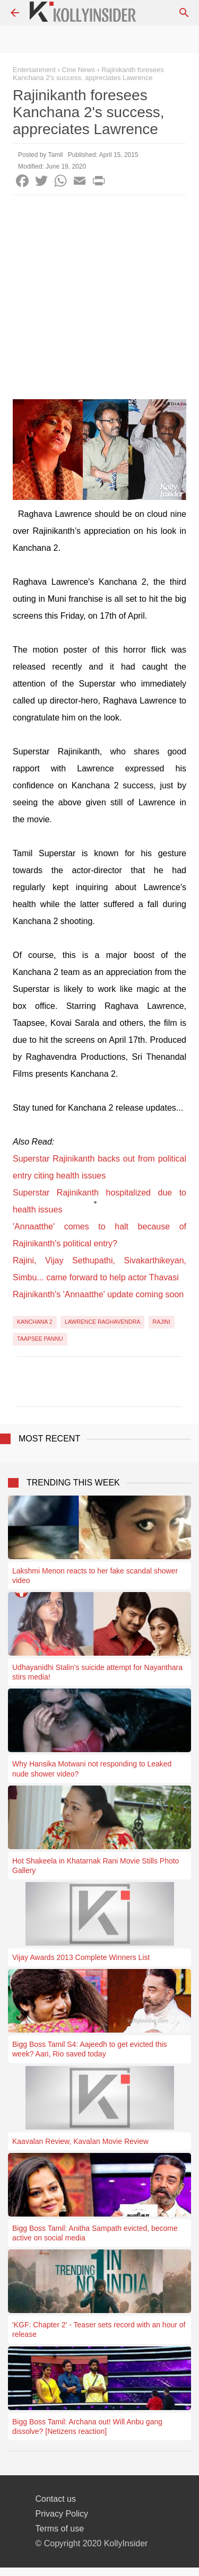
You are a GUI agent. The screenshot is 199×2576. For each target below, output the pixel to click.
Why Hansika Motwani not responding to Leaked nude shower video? (91, 1769)
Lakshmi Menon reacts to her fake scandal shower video (95, 1576)
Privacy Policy (62, 2513)
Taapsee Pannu (40, 1338)
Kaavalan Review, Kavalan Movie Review (80, 2141)
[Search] (184, 12)
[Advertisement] (99, 299)
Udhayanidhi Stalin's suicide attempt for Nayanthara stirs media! (97, 1672)
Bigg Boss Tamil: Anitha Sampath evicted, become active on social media (95, 2233)
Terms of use (60, 2528)
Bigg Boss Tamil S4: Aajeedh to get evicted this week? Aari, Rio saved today (89, 2049)
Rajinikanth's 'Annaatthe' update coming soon (98, 1294)
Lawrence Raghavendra (102, 1321)
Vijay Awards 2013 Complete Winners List (81, 1957)
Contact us (56, 2498)
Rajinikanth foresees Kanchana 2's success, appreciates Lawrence (88, 74)
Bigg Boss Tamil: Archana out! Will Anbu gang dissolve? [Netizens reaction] (87, 2426)
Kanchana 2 (35, 1321)
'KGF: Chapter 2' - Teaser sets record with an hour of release (98, 2329)
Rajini (161, 1321)
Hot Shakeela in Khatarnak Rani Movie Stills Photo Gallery (95, 1866)
